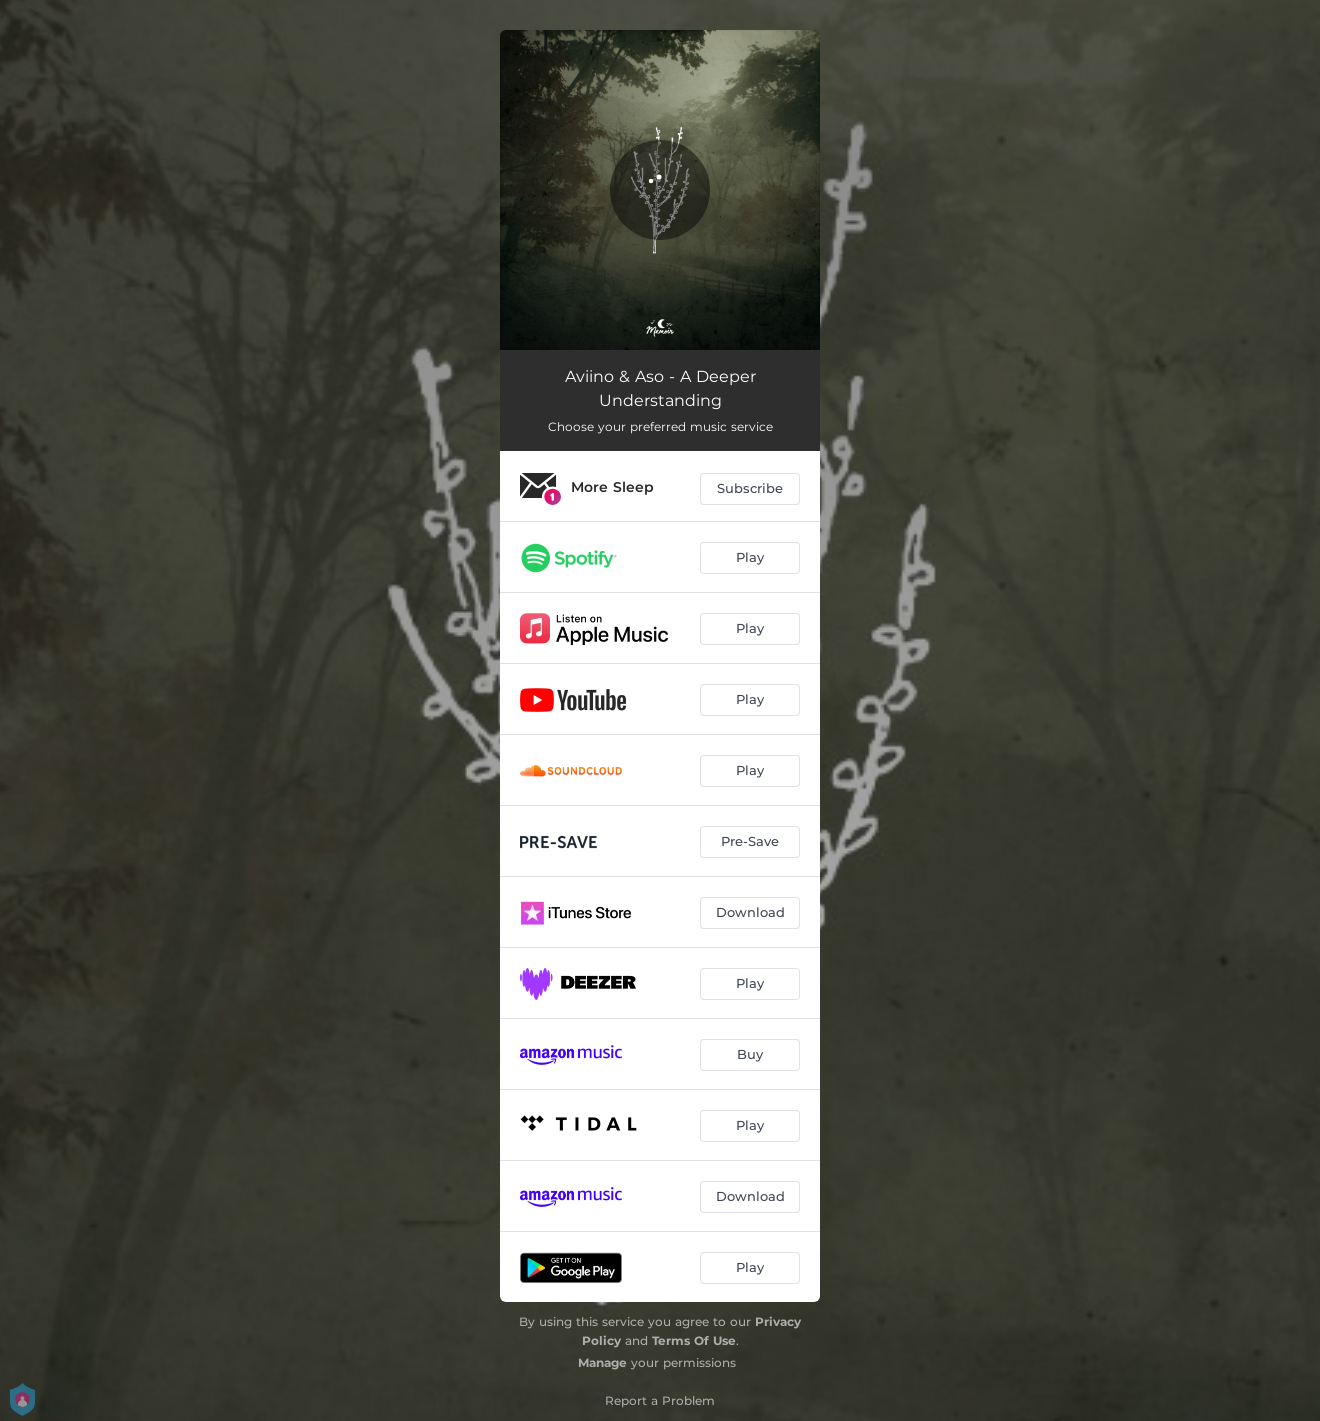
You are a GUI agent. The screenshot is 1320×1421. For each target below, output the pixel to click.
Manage (602, 1362)
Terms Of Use (694, 1340)
